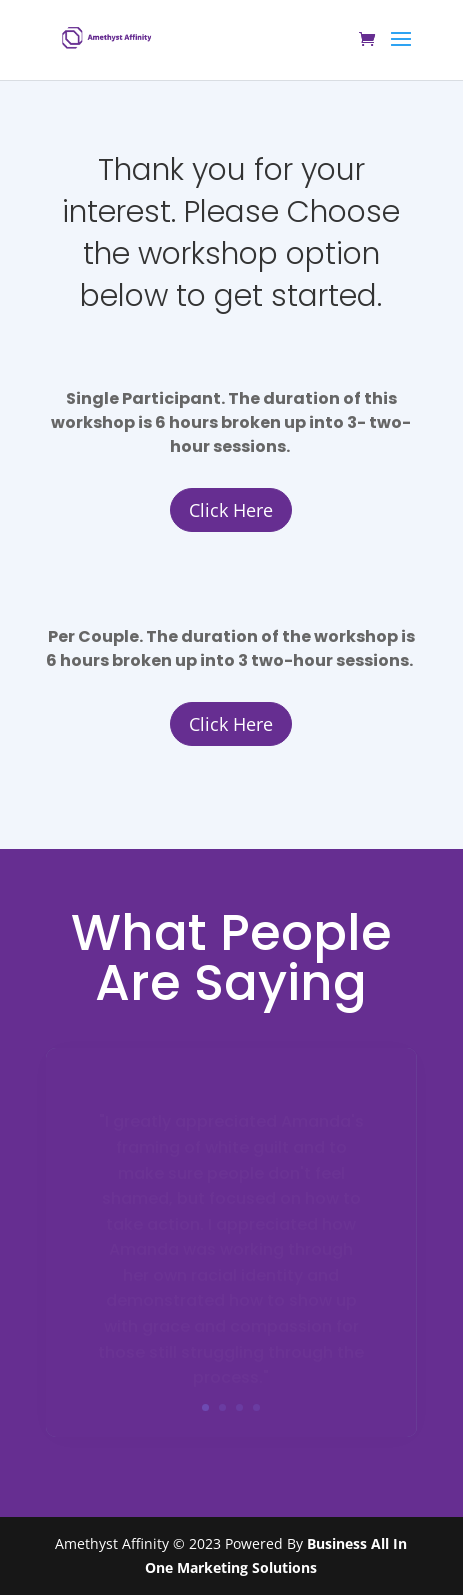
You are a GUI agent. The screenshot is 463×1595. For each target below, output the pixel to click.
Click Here (231, 510)
